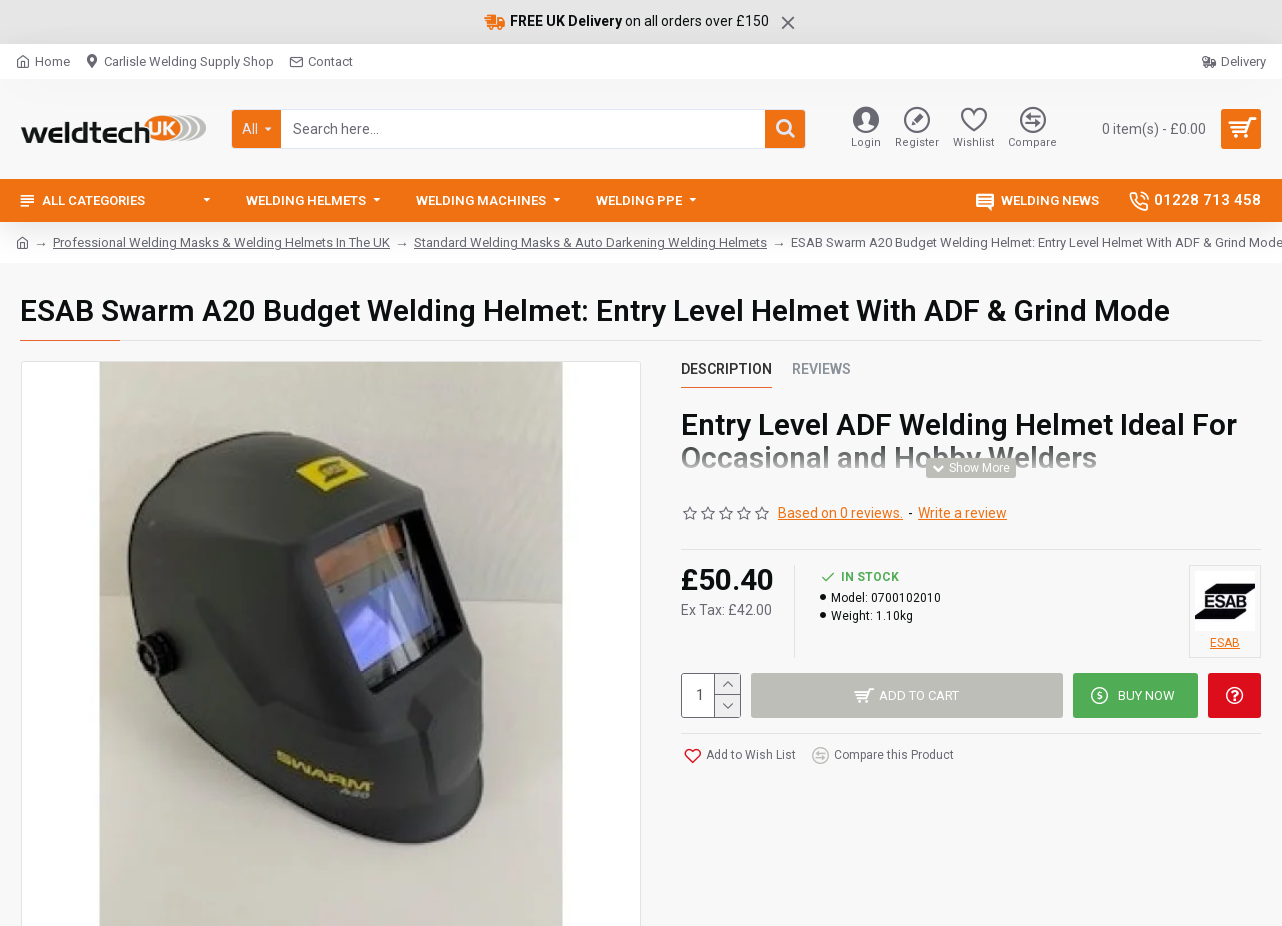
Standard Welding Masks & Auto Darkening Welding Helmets (590, 242)
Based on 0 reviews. (840, 513)
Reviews (821, 369)
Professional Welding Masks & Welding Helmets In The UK (221, 242)
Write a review (962, 513)
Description (726, 369)
